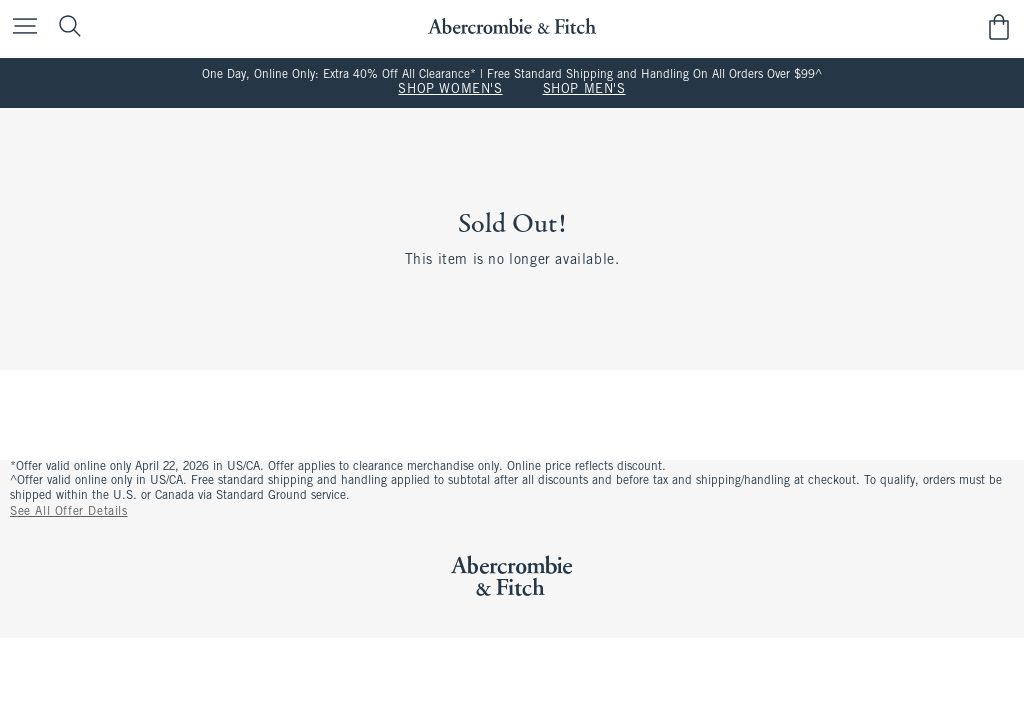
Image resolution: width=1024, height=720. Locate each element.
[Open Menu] (20, 27)
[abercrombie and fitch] (511, 26)
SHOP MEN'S (584, 90)
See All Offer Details (69, 512)
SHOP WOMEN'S (450, 90)
